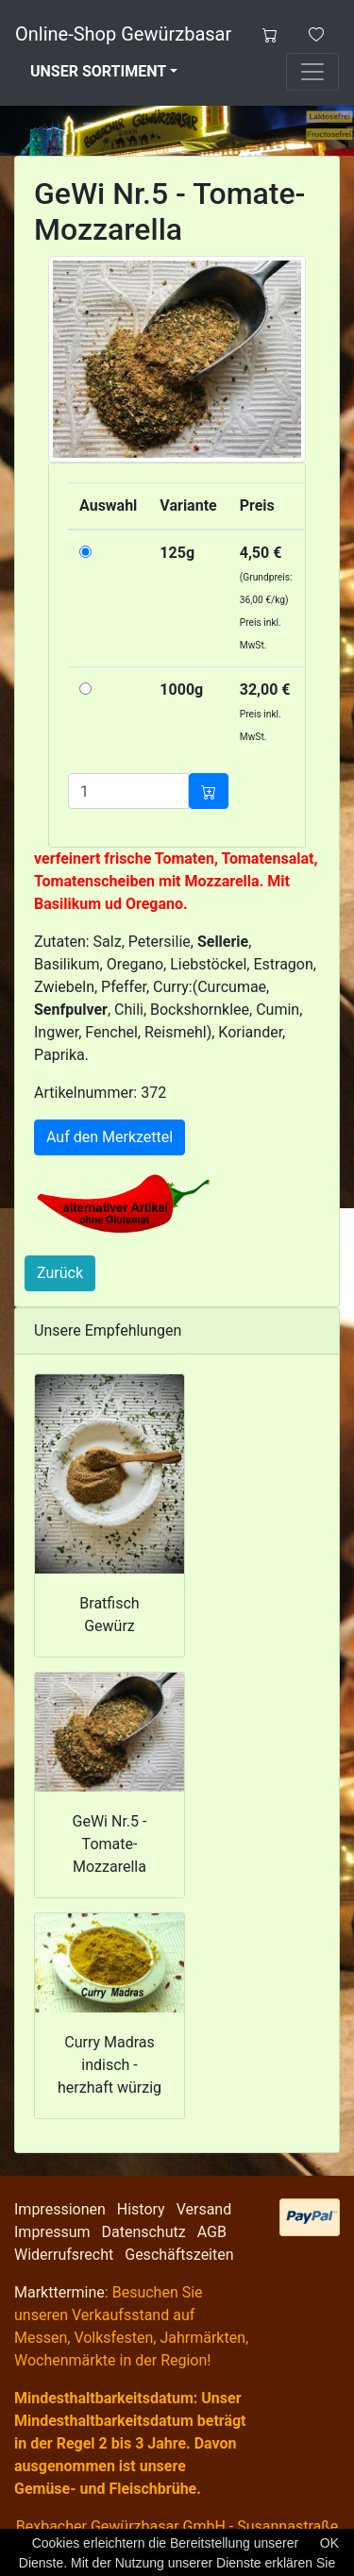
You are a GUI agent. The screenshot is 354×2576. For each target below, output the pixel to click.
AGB (212, 2232)
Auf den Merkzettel (109, 1137)
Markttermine (59, 2292)
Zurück (60, 1273)
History (141, 2209)
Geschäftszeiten (179, 2255)
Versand (204, 2209)
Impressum (52, 2232)
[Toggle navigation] (312, 72)
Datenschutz (143, 2232)
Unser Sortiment (98, 71)
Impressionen (60, 2209)
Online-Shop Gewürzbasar (123, 34)
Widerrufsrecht (63, 2255)
